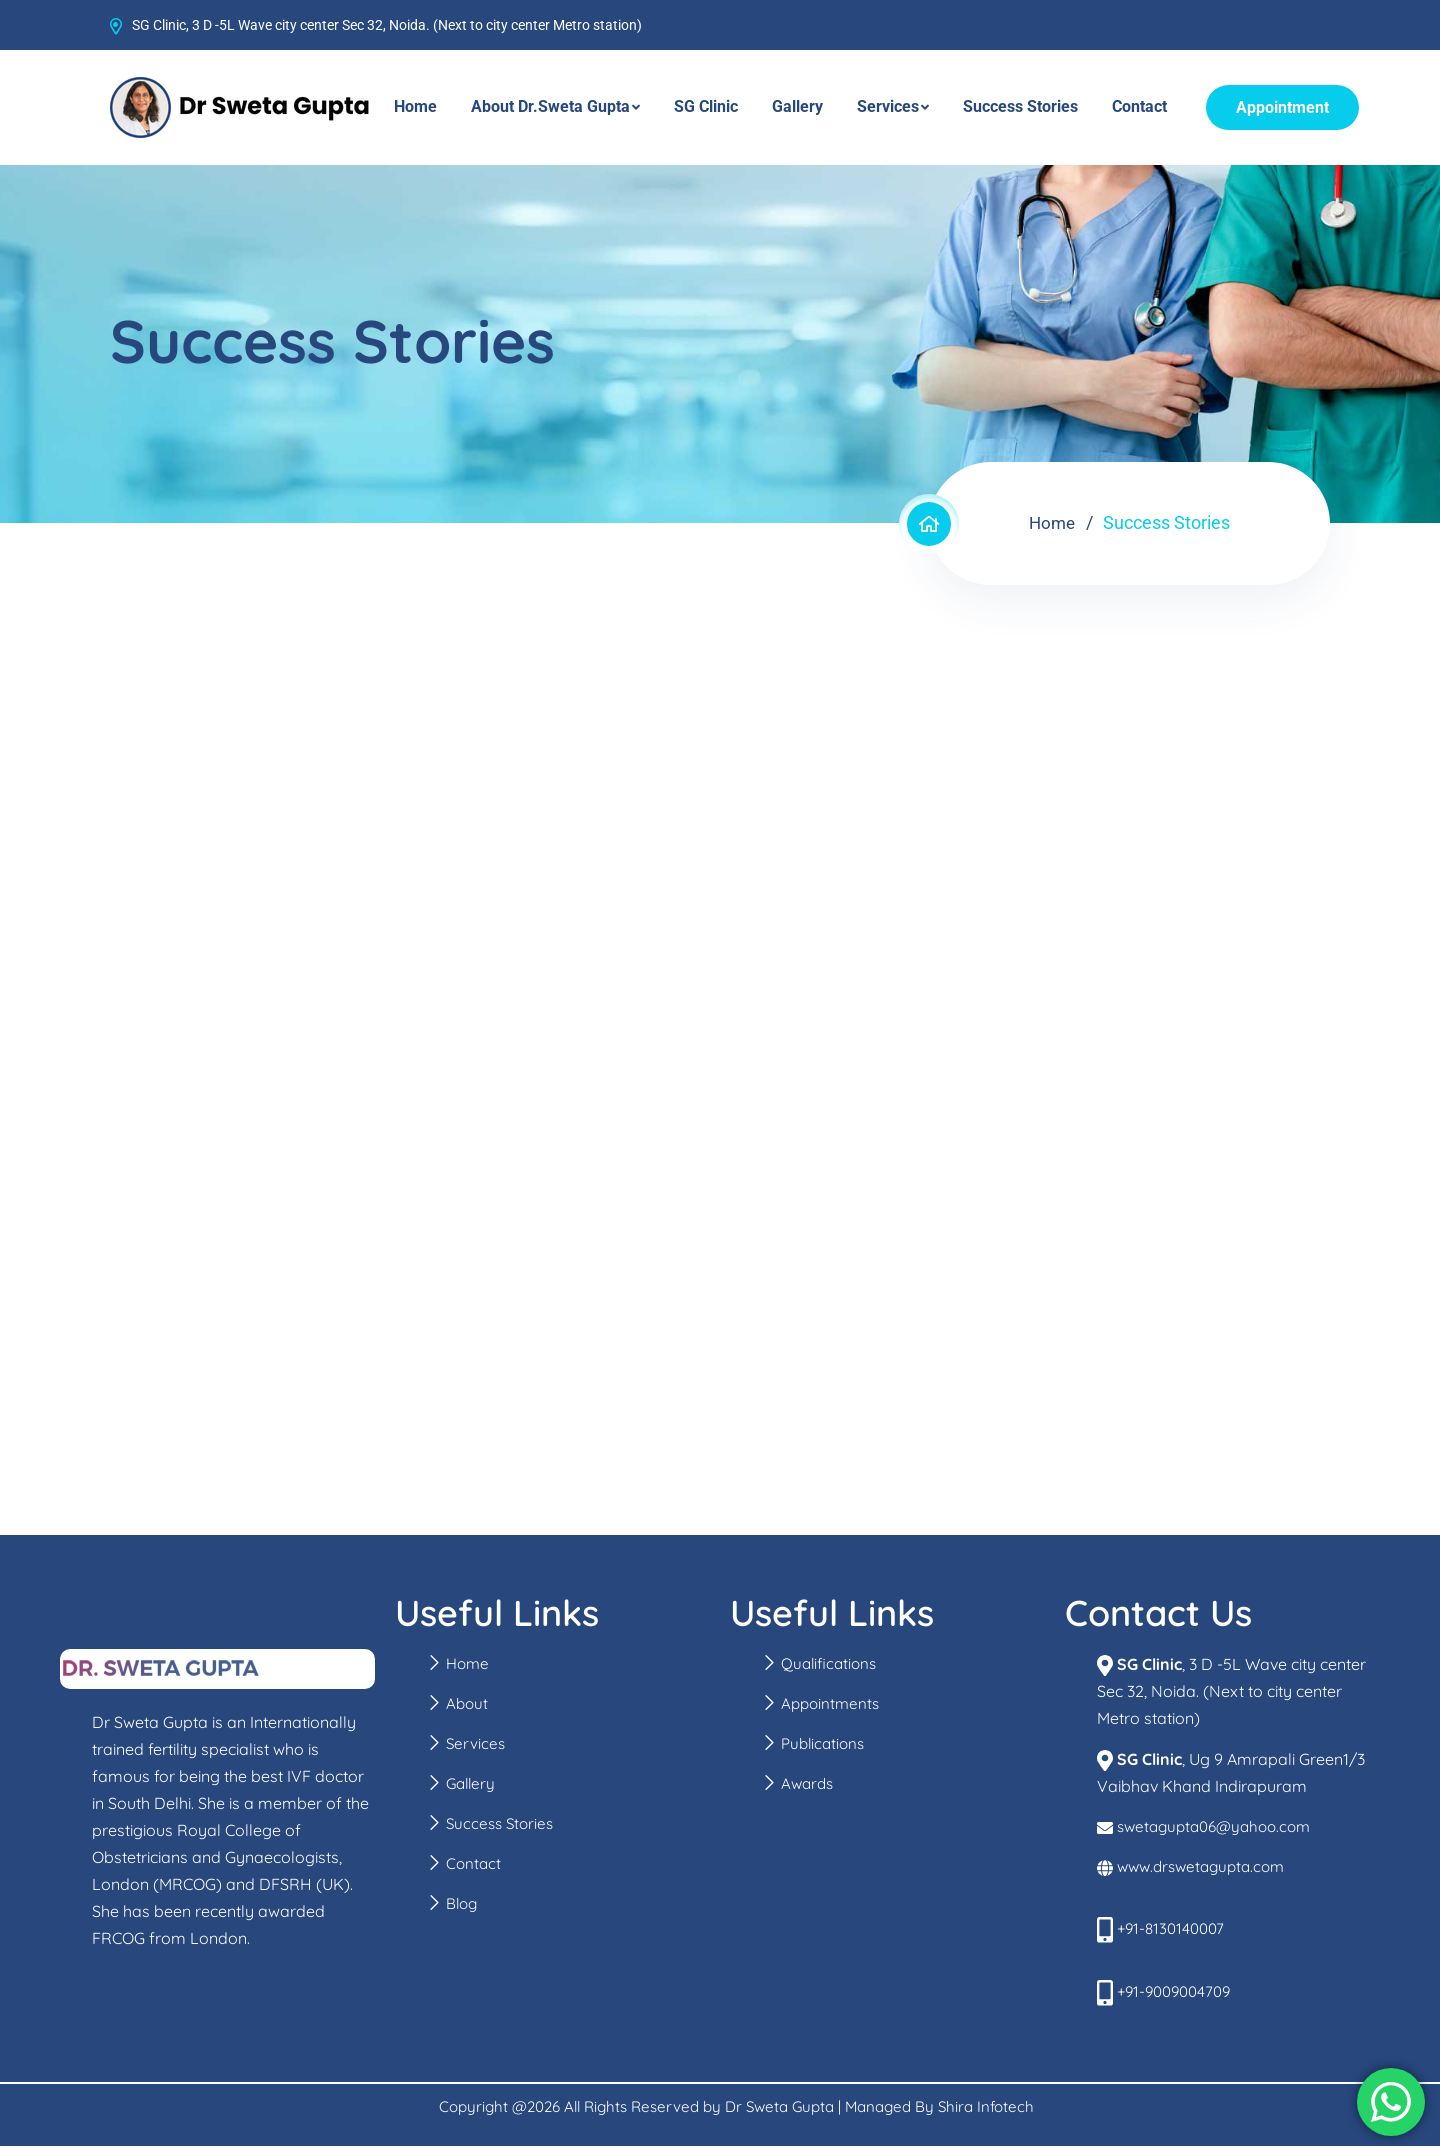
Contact (1139, 106)
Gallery (797, 106)
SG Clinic (706, 106)
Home (415, 106)
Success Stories (1020, 106)
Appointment (1282, 107)
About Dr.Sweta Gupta (550, 106)
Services (888, 106)
